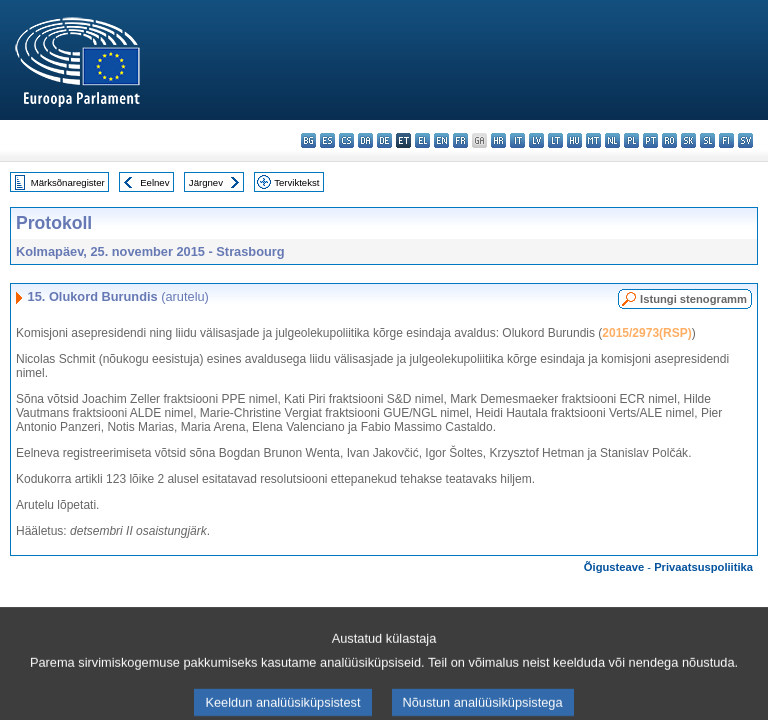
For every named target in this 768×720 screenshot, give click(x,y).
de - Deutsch (384, 140)
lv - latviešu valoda (536, 140)
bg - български (308, 140)
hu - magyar (574, 140)
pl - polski (631, 140)
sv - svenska (745, 140)
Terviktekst (296, 182)
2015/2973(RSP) (646, 333)
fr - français (460, 140)
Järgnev (206, 182)
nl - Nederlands (612, 140)
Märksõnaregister (68, 182)
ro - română (669, 140)
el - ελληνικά (422, 140)
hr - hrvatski (498, 140)
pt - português (650, 140)
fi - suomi (726, 140)
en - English (441, 140)
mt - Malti (593, 140)
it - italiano (517, 140)
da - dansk (365, 140)
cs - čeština (346, 140)
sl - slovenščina (707, 140)
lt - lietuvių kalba (555, 140)
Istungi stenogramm (693, 299)
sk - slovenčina (688, 140)
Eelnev (154, 182)
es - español (327, 140)
